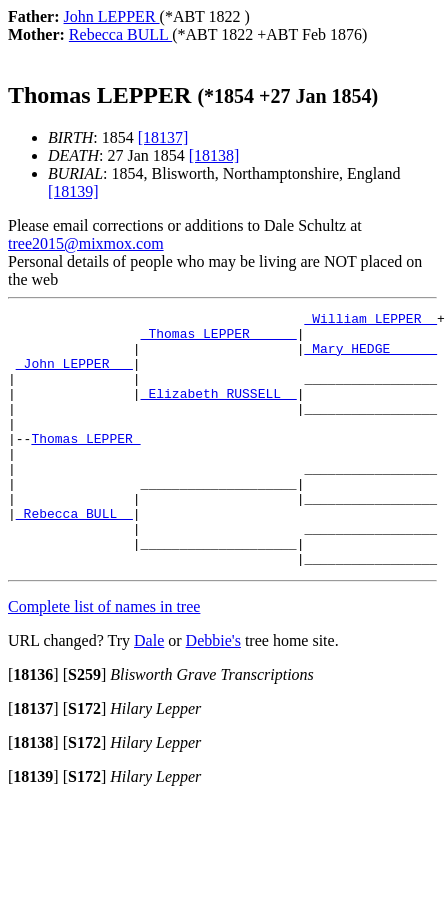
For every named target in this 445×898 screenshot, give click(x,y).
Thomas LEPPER (85, 465)
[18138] (214, 155)
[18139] (73, 191)
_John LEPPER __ (74, 375)
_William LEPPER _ (370, 321)
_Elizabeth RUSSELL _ (219, 411)
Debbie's (213, 691)
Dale (149, 691)
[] (33, 725)
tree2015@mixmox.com (86, 243)
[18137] (163, 137)
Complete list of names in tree (104, 657)
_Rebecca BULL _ (74, 555)
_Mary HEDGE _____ (370, 357)
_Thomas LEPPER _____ (219, 339)
